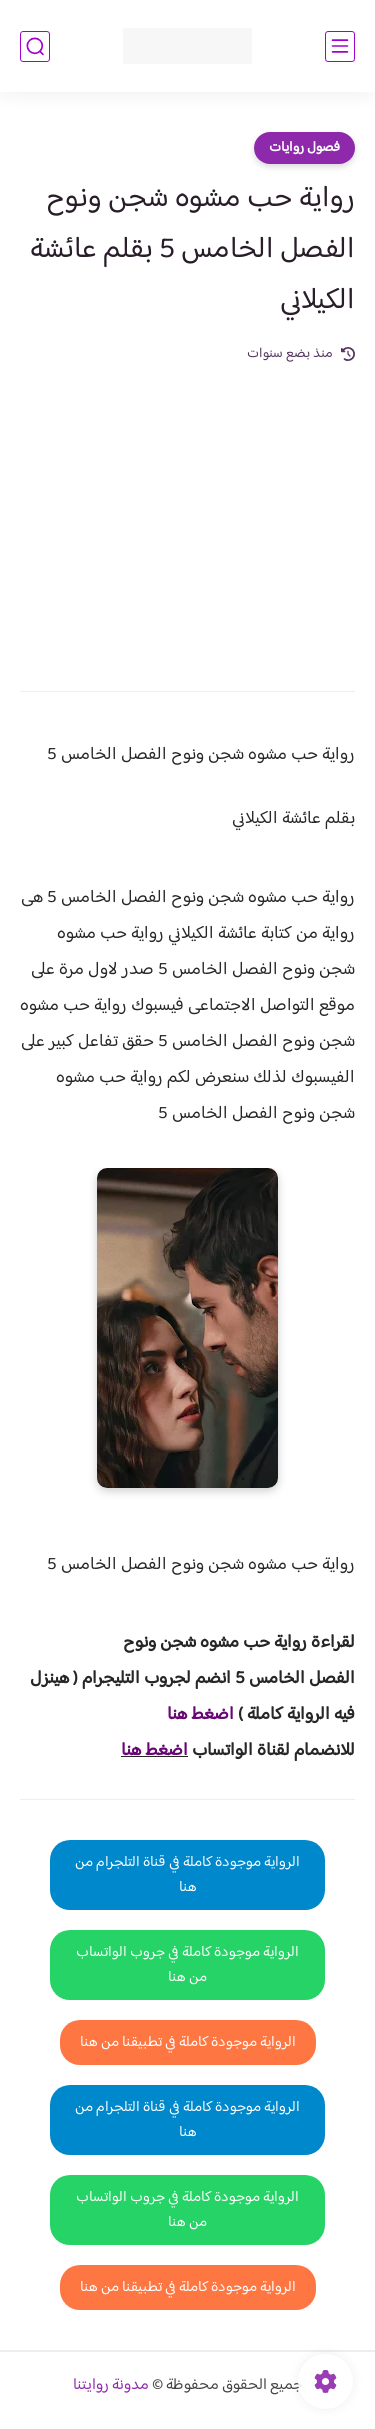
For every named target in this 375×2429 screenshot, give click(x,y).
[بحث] (35, 46)
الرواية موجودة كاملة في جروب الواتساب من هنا (187, 1965)
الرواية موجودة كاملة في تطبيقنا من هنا (188, 2042)
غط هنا (190, 1715)
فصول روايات (304, 148)
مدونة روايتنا (111, 2385)
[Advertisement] (187, 513)
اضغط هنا (154, 1751)
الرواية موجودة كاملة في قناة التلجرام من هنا (187, 1875)
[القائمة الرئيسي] (340, 46)
